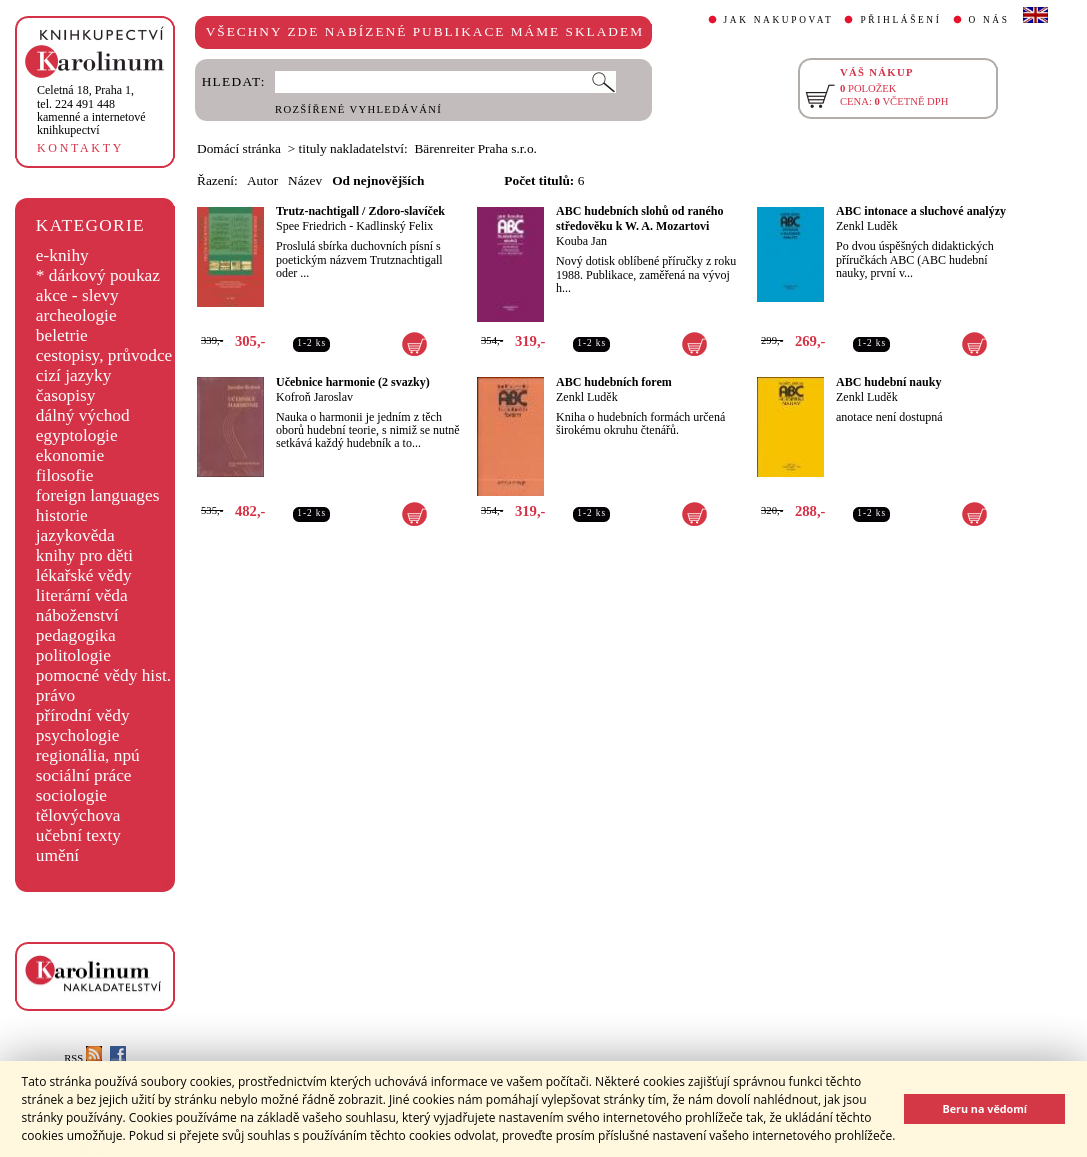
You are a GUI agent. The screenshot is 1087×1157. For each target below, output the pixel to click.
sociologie (71, 795)
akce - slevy (77, 295)
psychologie (78, 735)
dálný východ (83, 415)
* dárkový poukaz (98, 275)
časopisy (66, 395)
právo (55, 695)
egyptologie (77, 435)
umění (57, 855)
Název (305, 180)
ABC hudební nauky (888, 382)
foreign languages (98, 495)
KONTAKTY (80, 148)
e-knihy (62, 255)
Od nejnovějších (378, 180)
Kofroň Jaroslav (314, 397)
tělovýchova (78, 815)
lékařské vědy (84, 575)
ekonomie (70, 455)
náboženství (77, 615)
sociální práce (84, 775)
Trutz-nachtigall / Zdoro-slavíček (360, 211)
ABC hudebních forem (614, 382)
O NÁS (989, 20)
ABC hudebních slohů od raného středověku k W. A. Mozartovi (639, 218)
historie (62, 515)
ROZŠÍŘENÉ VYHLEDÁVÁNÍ (358, 109)
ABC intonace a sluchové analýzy (921, 211)
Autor (262, 180)
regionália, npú (88, 755)
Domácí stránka (239, 148)
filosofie (65, 475)
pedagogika (76, 635)
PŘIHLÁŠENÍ (900, 20)
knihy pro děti (84, 555)
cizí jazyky (74, 375)
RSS (83, 1058)
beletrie (62, 335)
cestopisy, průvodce (104, 355)
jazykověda (75, 535)
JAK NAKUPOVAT (779, 20)
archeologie (76, 315)
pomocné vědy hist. (103, 675)
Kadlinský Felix (394, 226)
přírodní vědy (83, 715)
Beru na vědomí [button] (984, 1108)
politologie (73, 655)
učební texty (78, 835)
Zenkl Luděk (867, 226)
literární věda (82, 595)
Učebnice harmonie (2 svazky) (353, 382)
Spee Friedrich (311, 226)
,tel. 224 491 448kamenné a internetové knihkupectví (91, 110)
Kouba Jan (581, 241)
